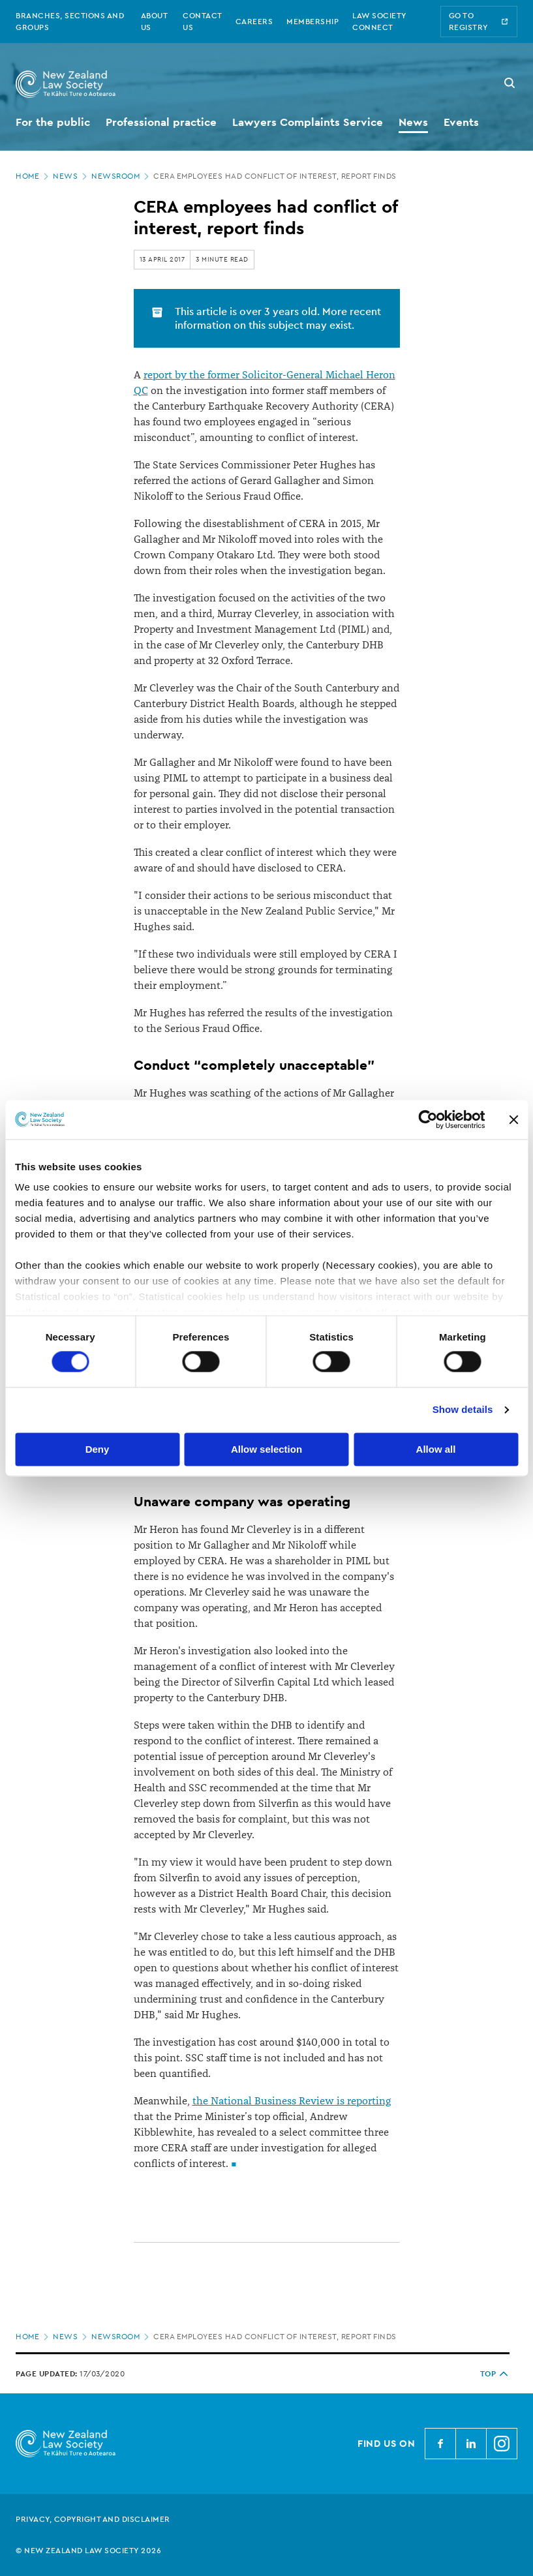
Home (33, 176)
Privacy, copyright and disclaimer (93, 2519)
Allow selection (266, 1449)
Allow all (436, 1449)
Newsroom (121, 176)
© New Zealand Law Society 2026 (88, 2550)
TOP (495, 2374)
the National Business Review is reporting (291, 2101)
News (71, 176)
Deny (97, 1449)
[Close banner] (513, 1119)
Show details (463, 1410)
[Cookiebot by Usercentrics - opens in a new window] (428, 1119)
